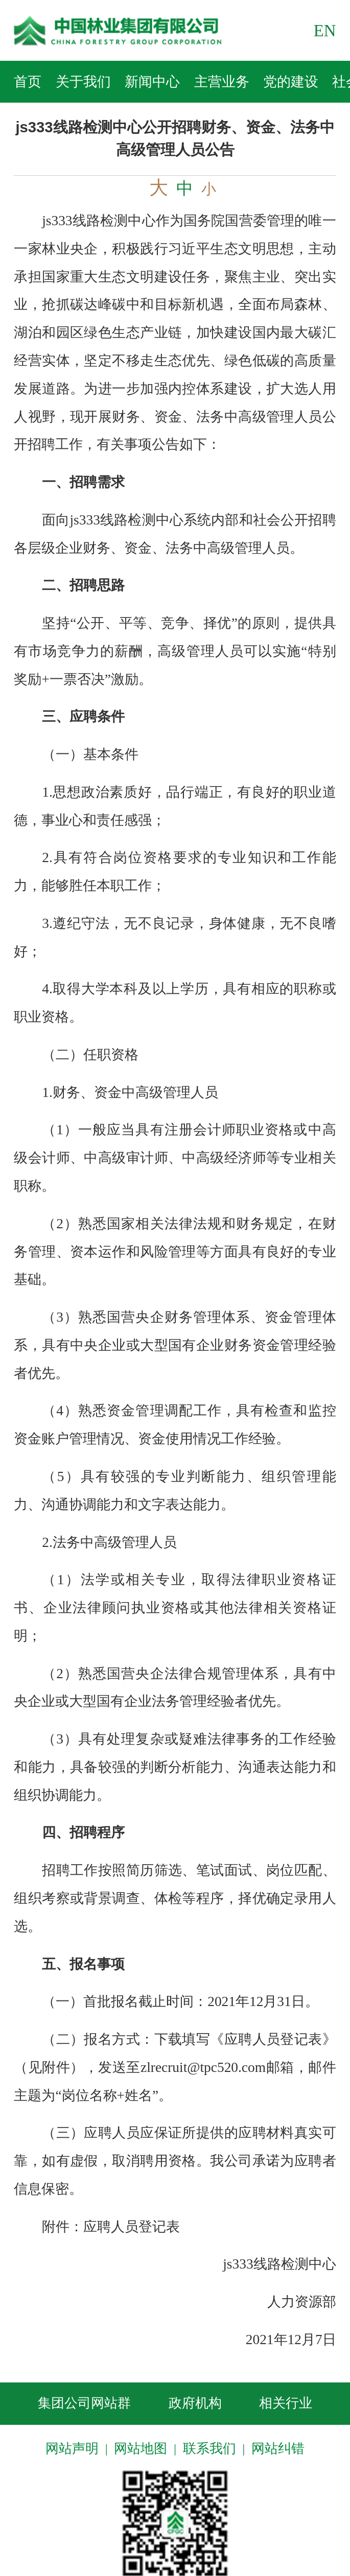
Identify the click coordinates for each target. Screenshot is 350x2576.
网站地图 (140, 2448)
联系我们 (209, 2448)
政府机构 (195, 2403)
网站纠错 (278, 2448)
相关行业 (285, 2403)
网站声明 (72, 2448)
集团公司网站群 (84, 2403)
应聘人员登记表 (131, 2226)
